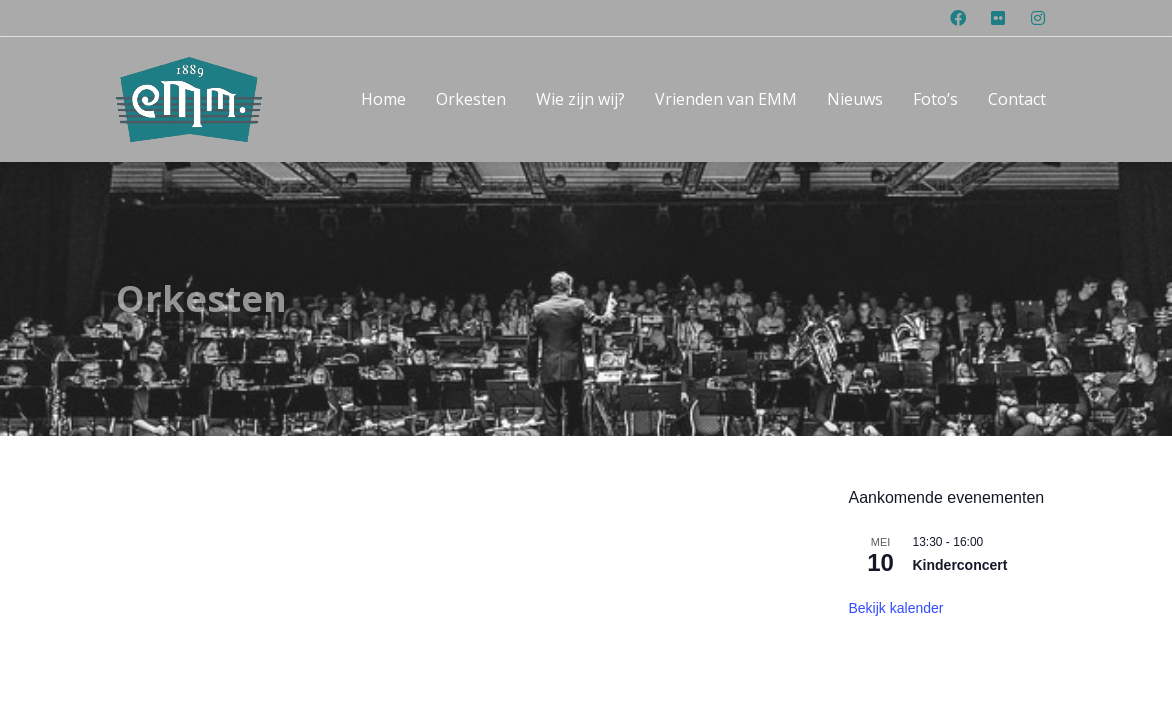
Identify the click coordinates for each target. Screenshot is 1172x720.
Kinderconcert (960, 496)
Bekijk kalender (896, 538)
